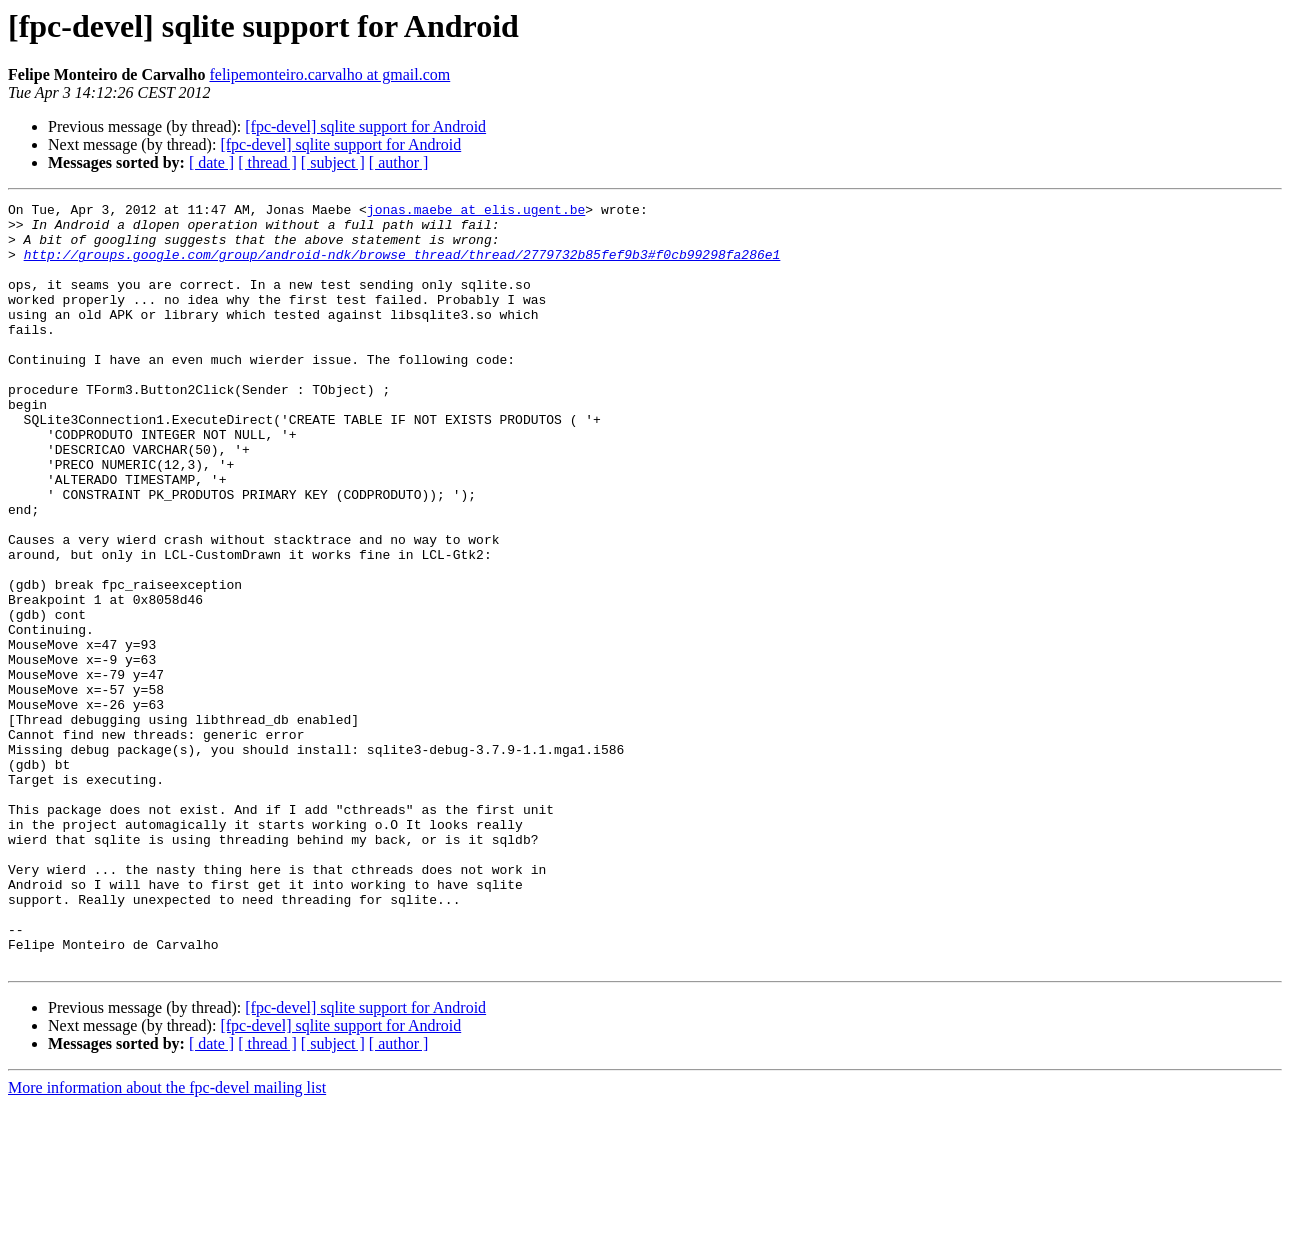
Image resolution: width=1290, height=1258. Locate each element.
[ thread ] (267, 162)
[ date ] (211, 162)
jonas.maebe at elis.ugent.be (476, 212)
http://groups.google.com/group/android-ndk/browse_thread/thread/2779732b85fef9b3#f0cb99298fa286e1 (402, 266)
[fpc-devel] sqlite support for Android (365, 126)
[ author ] (399, 162)
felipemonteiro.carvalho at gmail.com (329, 74)
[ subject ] (333, 162)
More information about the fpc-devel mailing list (167, 1240)
